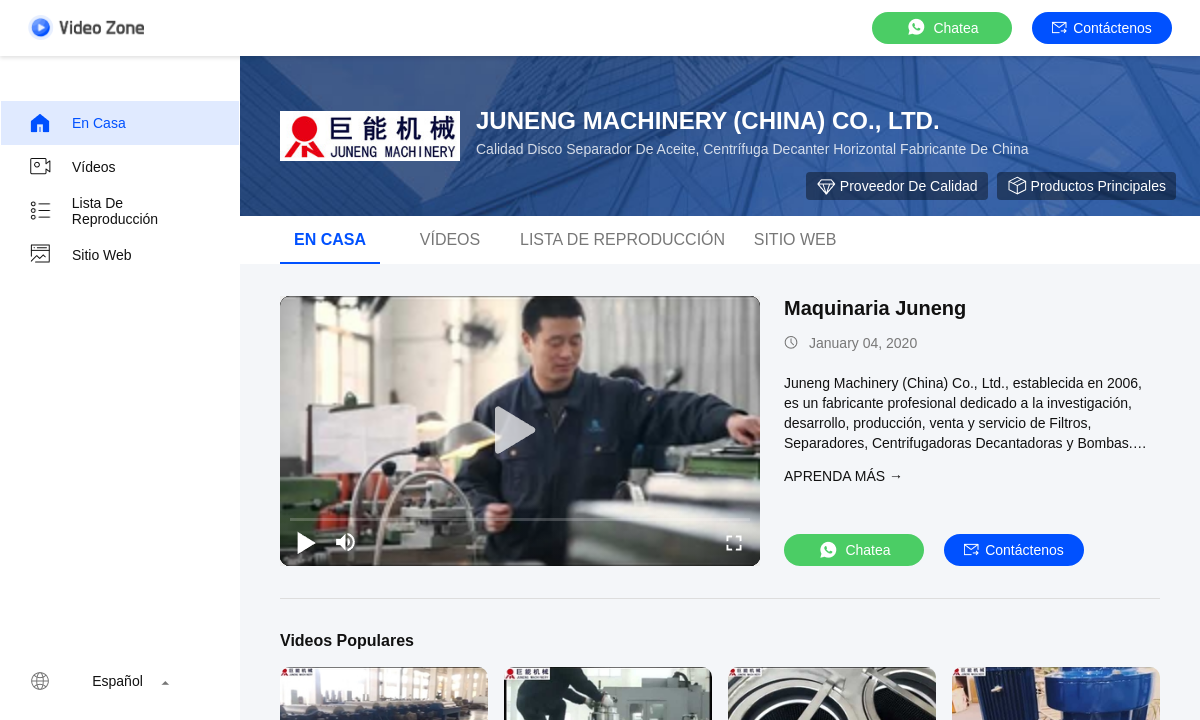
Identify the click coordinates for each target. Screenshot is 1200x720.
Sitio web (80, 255)
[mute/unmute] (346, 542)
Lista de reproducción (93, 211)
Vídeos (72, 167)
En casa (77, 123)
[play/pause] (306, 542)
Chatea (941, 27)
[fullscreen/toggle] (734, 542)
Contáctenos (1102, 28)
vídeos (450, 239)
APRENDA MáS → (843, 476)
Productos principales (1086, 186)
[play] (520, 431)
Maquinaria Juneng (875, 308)
